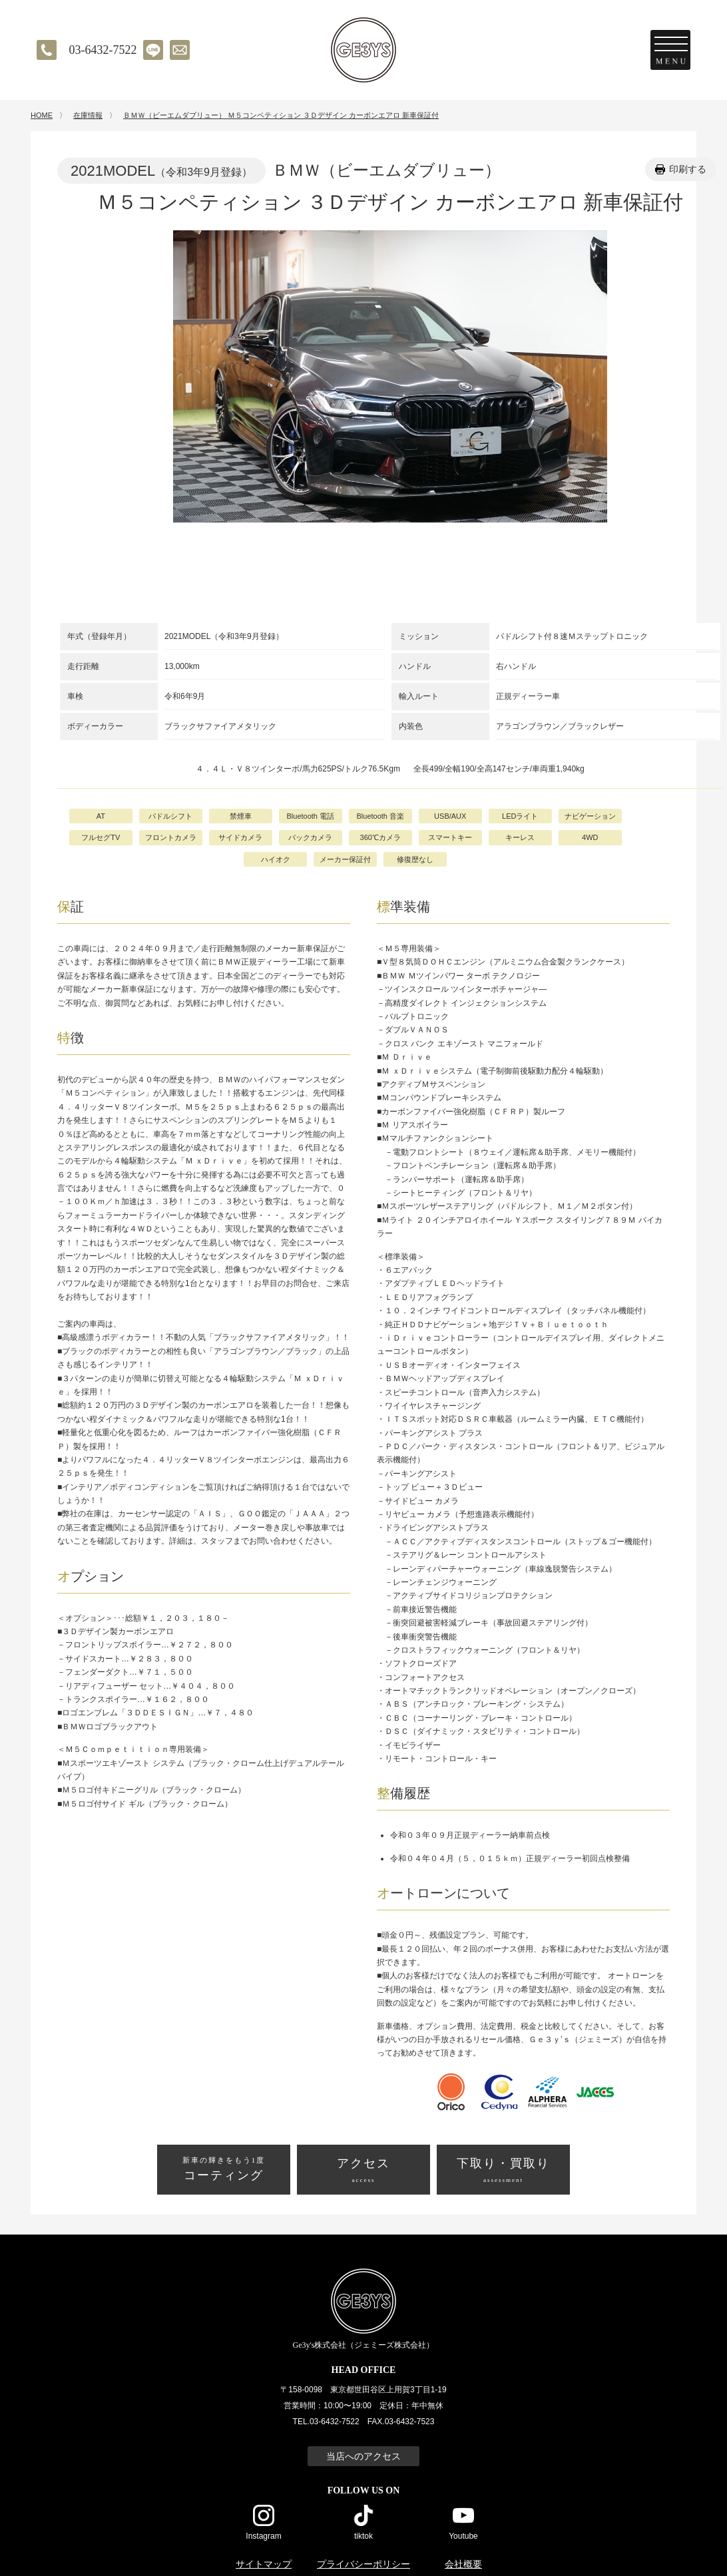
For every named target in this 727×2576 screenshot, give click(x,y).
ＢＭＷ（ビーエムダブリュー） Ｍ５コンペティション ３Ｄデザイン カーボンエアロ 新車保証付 (281, 115)
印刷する (687, 169)
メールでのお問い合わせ (180, 50)
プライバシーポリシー (363, 2564)
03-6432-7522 (103, 50)
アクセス (363, 2171)
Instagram (263, 2535)
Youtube (463, 2535)
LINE (153, 50)
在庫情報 (88, 115)
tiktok (363, 2535)
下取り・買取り (503, 2171)
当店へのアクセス (363, 2456)
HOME (42, 115)
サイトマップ (264, 2564)
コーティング (223, 2169)
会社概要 (463, 2564)
